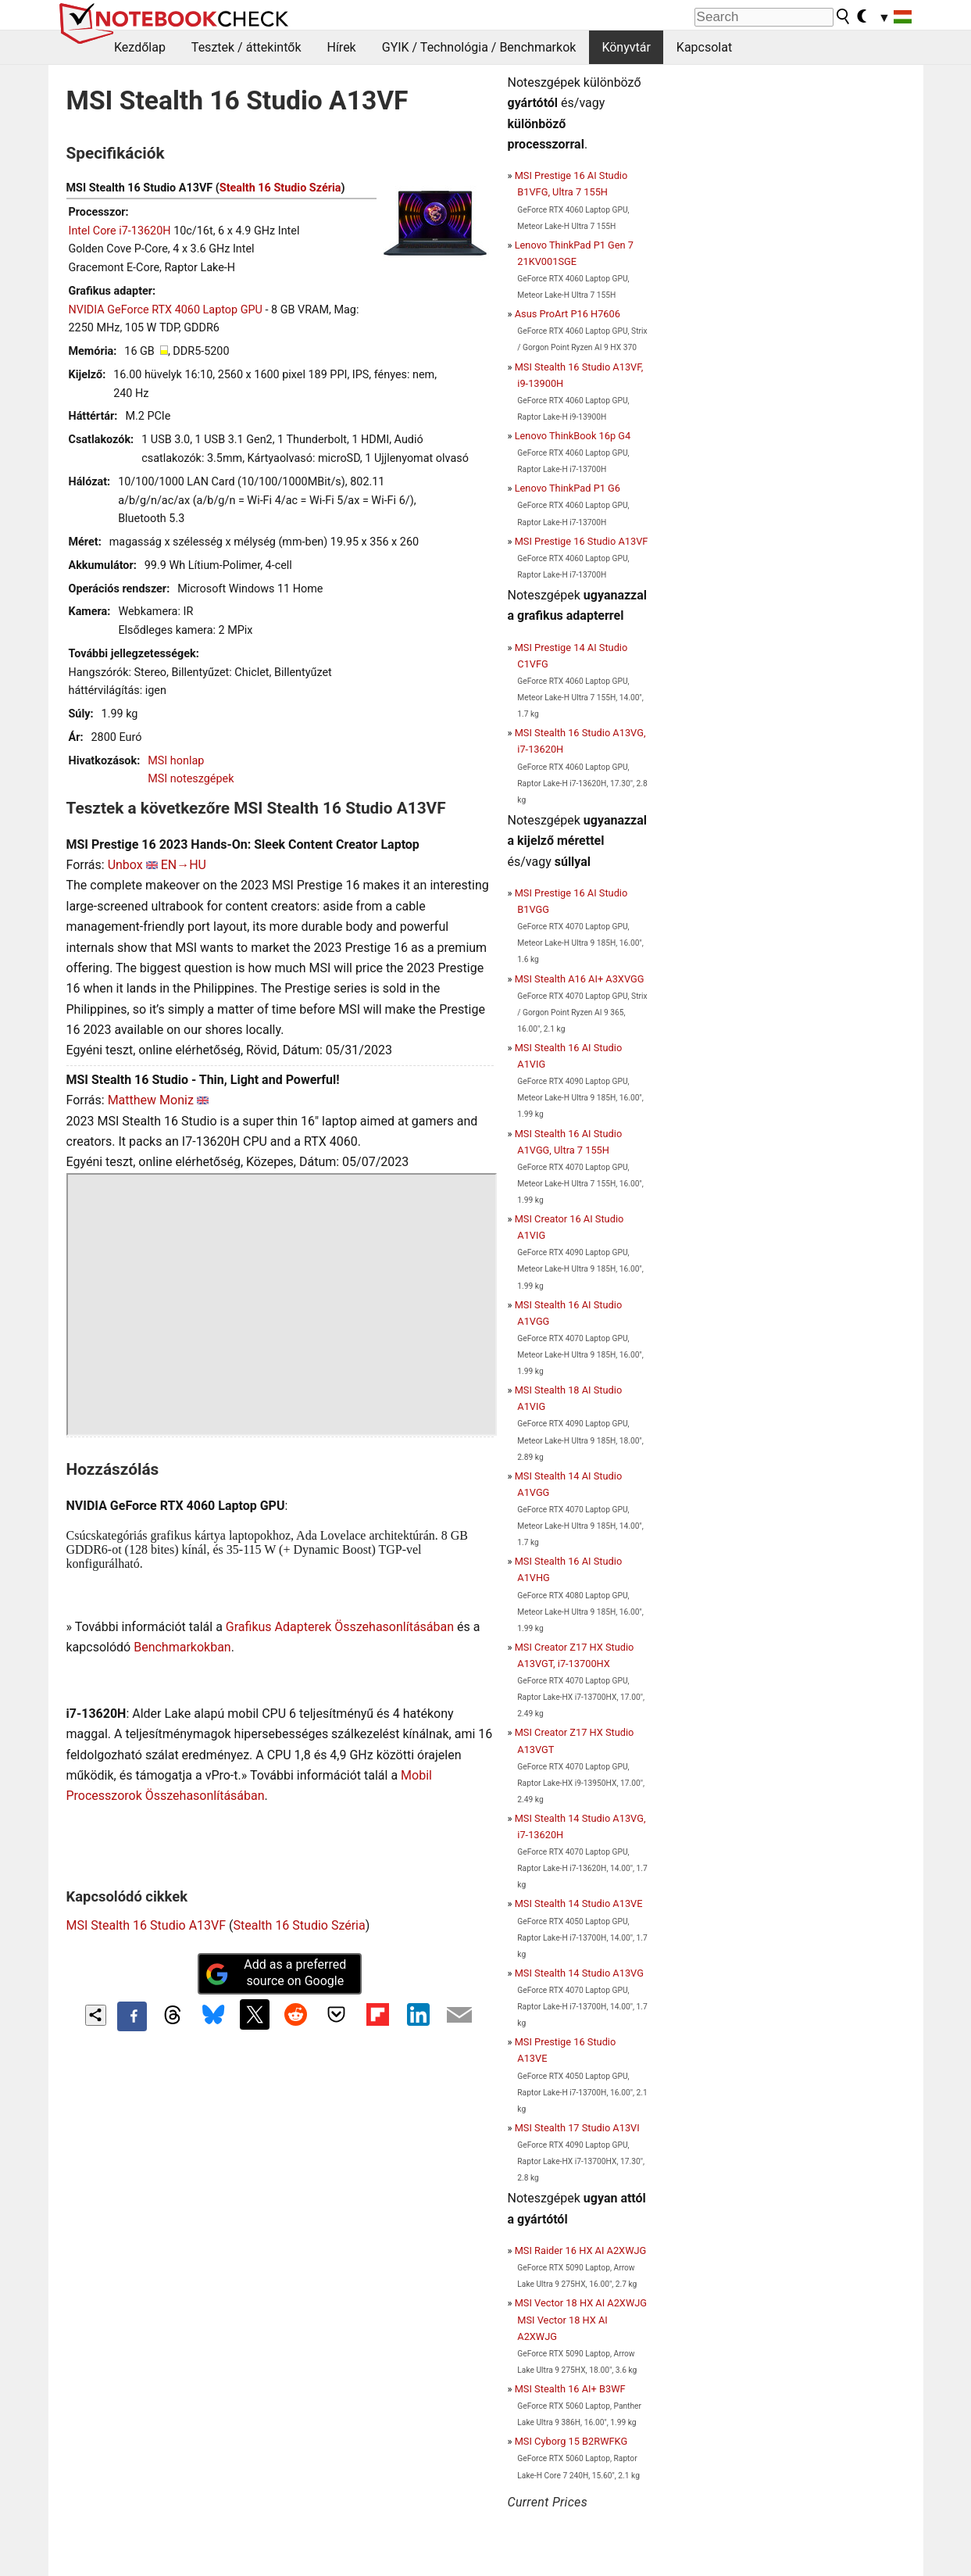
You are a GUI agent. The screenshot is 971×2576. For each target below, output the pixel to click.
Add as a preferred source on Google (275, 1972)
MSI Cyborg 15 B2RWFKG (571, 2441)
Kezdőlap (140, 47)
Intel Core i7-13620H (120, 231)
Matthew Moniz (151, 1100)
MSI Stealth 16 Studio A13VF (146, 1925)
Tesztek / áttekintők (246, 47)
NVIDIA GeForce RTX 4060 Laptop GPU (165, 310)
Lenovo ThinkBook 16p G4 (573, 436)
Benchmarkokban (182, 1647)
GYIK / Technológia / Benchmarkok (479, 47)
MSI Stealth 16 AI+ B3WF (570, 2389)
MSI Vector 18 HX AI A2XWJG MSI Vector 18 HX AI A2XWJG (581, 2319)
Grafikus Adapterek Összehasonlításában (340, 1626)
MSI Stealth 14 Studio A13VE (579, 1903)
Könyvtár (626, 47)
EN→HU (183, 864)
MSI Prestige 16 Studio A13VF (581, 541)
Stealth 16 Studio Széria (280, 188)
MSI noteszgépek (191, 778)
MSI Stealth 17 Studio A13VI (577, 2128)
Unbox (125, 864)
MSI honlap (176, 760)
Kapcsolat (704, 47)
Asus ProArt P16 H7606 (567, 314)
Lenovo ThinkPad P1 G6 (567, 488)
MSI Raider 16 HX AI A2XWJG (581, 2250)
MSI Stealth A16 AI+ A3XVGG (579, 979)
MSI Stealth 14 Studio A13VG (579, 1973)
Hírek (341, 47)
